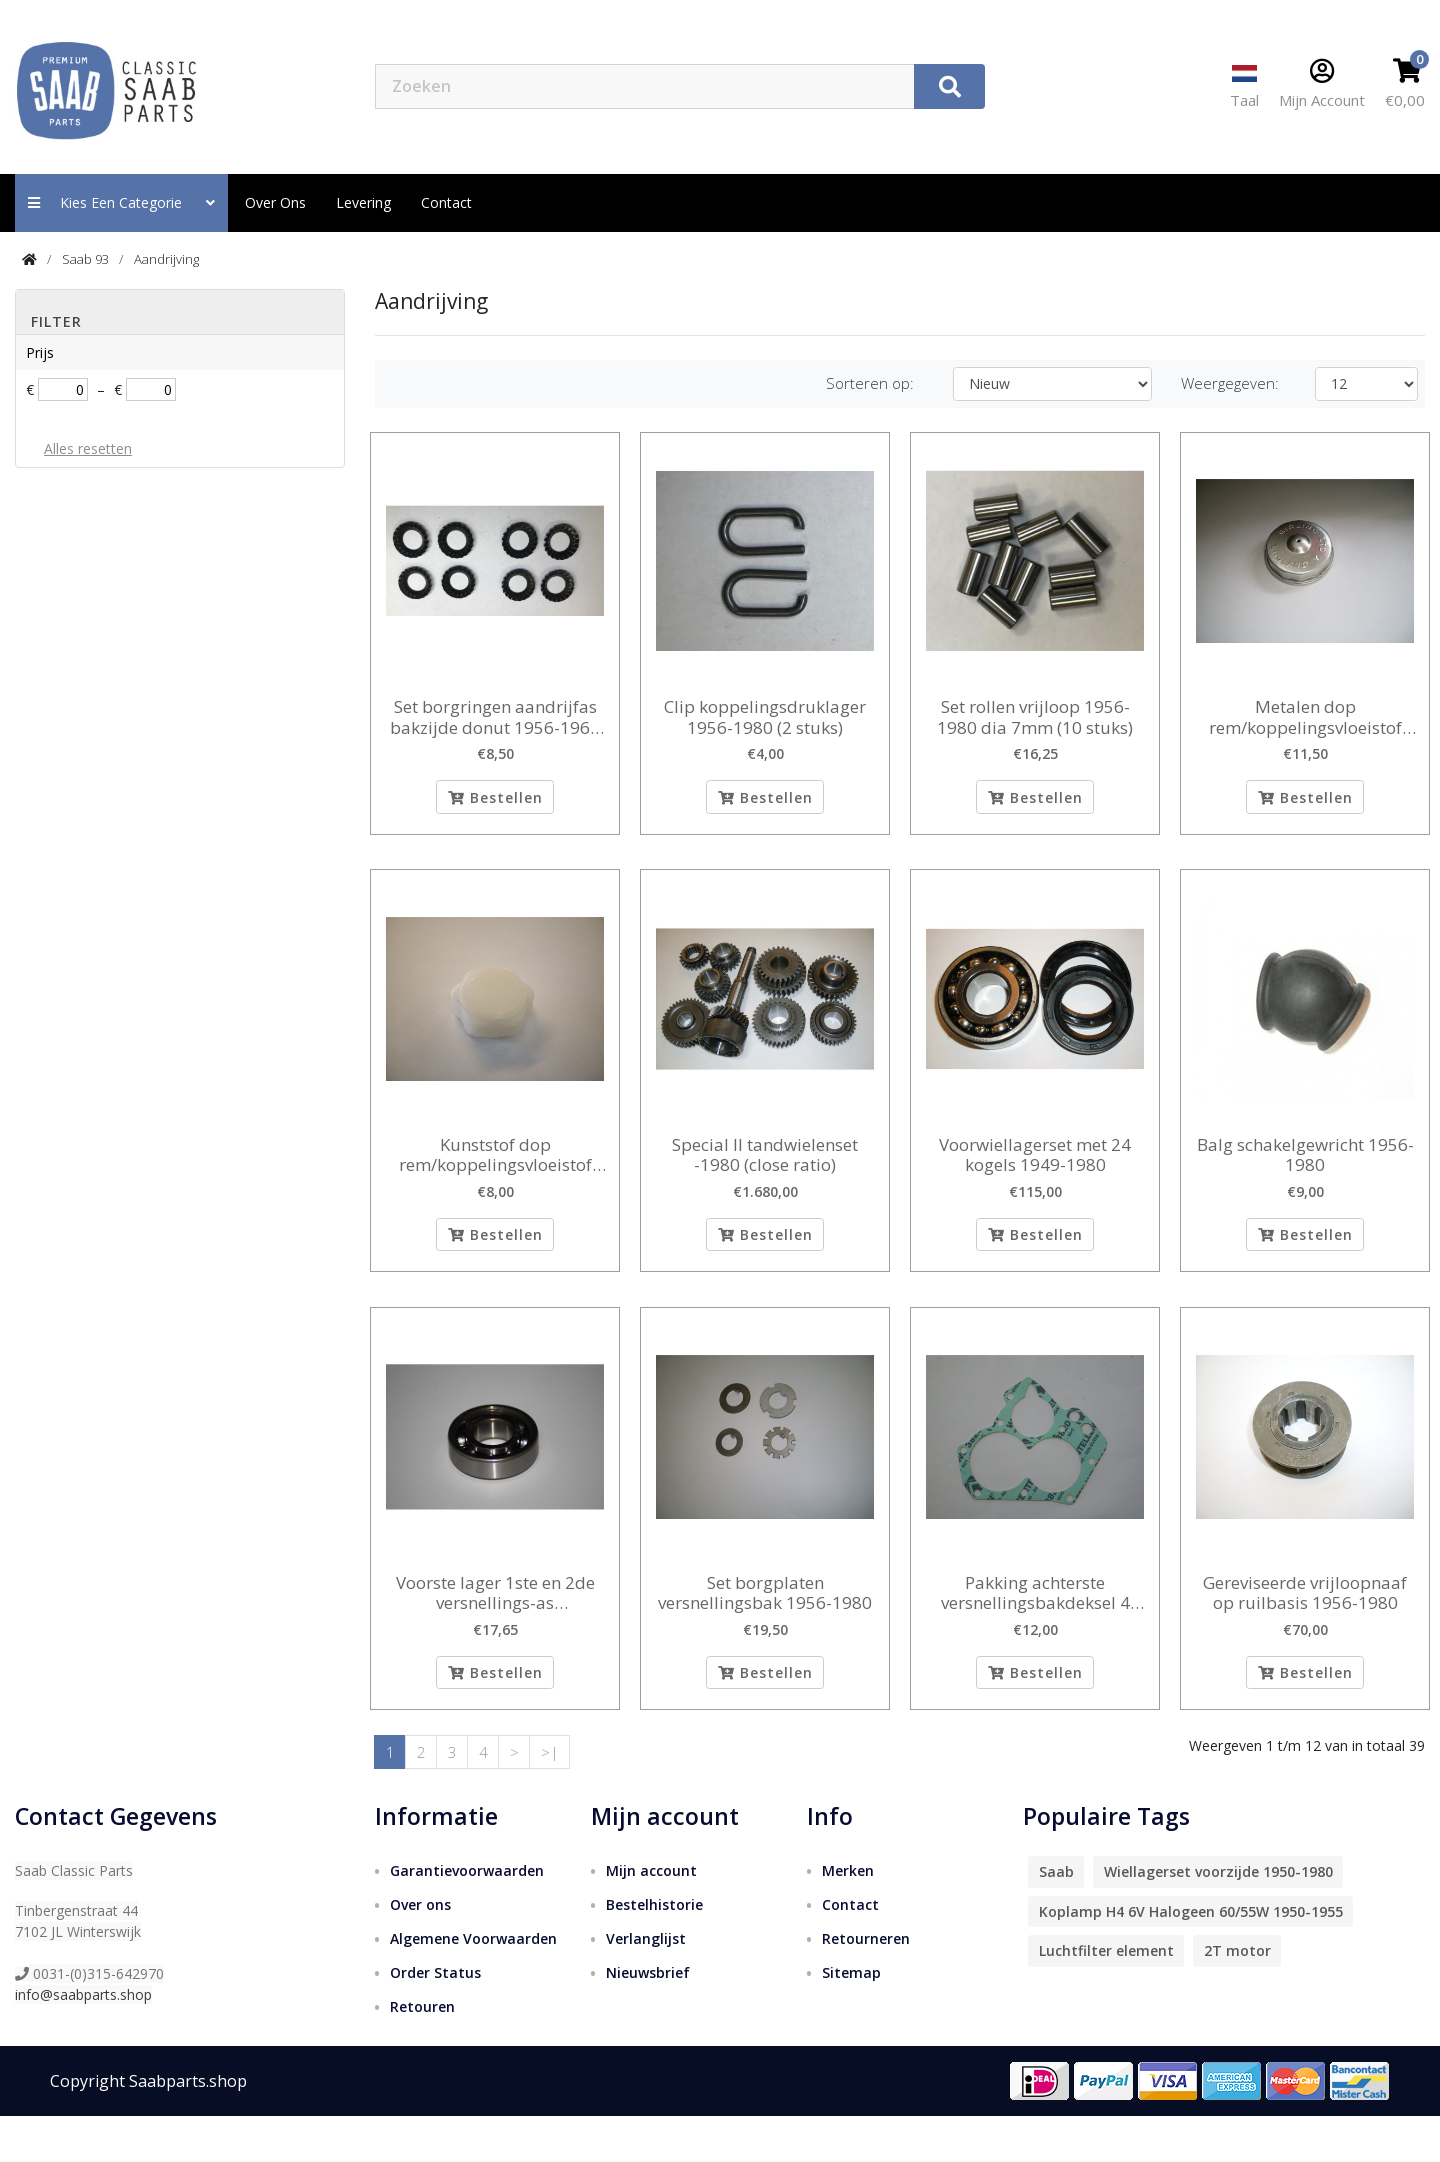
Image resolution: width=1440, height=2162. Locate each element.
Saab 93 (85, 259)
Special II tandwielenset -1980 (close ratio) (765, 1170)
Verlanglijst (646, 1984)
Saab (1056, 1918)
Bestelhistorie (654, 1950)
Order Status (435, 2018)
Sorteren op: (870, 383)
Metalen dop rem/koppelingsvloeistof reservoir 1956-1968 (1305, 717)
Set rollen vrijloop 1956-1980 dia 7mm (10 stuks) (1035, 717)
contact (446, 202)
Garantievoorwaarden (467, 1916)
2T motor (1237, 1997)
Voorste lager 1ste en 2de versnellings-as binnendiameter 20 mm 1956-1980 (495, 1623)
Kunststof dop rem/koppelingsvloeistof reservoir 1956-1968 (495, 1170)
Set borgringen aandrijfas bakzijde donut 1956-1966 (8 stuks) (495, 717)
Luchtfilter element (1106, 1997)
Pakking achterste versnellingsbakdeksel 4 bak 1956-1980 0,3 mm (1035, 1623)
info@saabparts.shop (83, 2040)
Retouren (422, 2052)
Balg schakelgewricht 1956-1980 (1305, 1170)
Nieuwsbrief (648, 2018)
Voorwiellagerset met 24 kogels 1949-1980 (1035, 1170)
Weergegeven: (1230, 383)
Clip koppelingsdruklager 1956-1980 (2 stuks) (765, 717)
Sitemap (851, 2018)
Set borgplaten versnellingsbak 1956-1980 (765, 1623)
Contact (850, 1950)
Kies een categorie (121, 202)
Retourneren (866, 1984)
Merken (848, 1916)
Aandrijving (166, 259)
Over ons (275, 202)
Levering (363, 202)
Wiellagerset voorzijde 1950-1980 (1218, 1918)
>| (550, 1798)
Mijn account (651, 1916)
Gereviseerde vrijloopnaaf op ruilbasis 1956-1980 (1305, 1623)
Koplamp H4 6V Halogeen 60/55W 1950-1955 (1191, 1957)
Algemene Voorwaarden (473, 1984)
